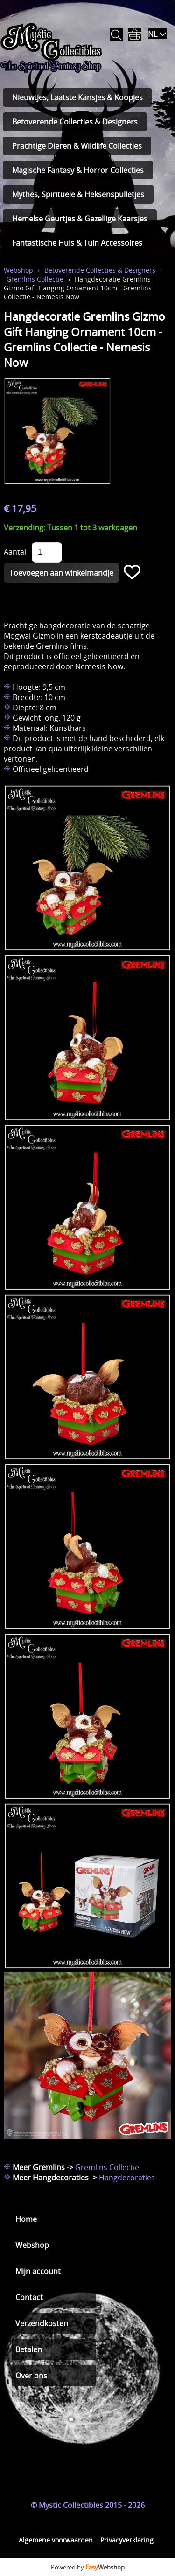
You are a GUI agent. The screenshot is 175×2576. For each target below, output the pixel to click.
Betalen (28, 2349)
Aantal (15, 552)
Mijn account (38, 2271)
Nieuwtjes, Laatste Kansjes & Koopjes (77, 97)
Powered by (88, 2567)
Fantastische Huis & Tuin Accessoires (77, 243)
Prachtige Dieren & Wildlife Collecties (77, 146)
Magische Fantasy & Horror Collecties (78, 170)
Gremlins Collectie (35, 279)
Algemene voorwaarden (56, 2539)
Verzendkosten (41, 2323)
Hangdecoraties (127, 2177)
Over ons (31, 2375)
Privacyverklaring (127, 2539)
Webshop (18, 270)
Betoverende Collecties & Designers (75, 122)
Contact (29, 2297)
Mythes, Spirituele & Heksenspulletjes (78, 194)
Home (26, 2219)
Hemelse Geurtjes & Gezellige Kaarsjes (79, 218)
